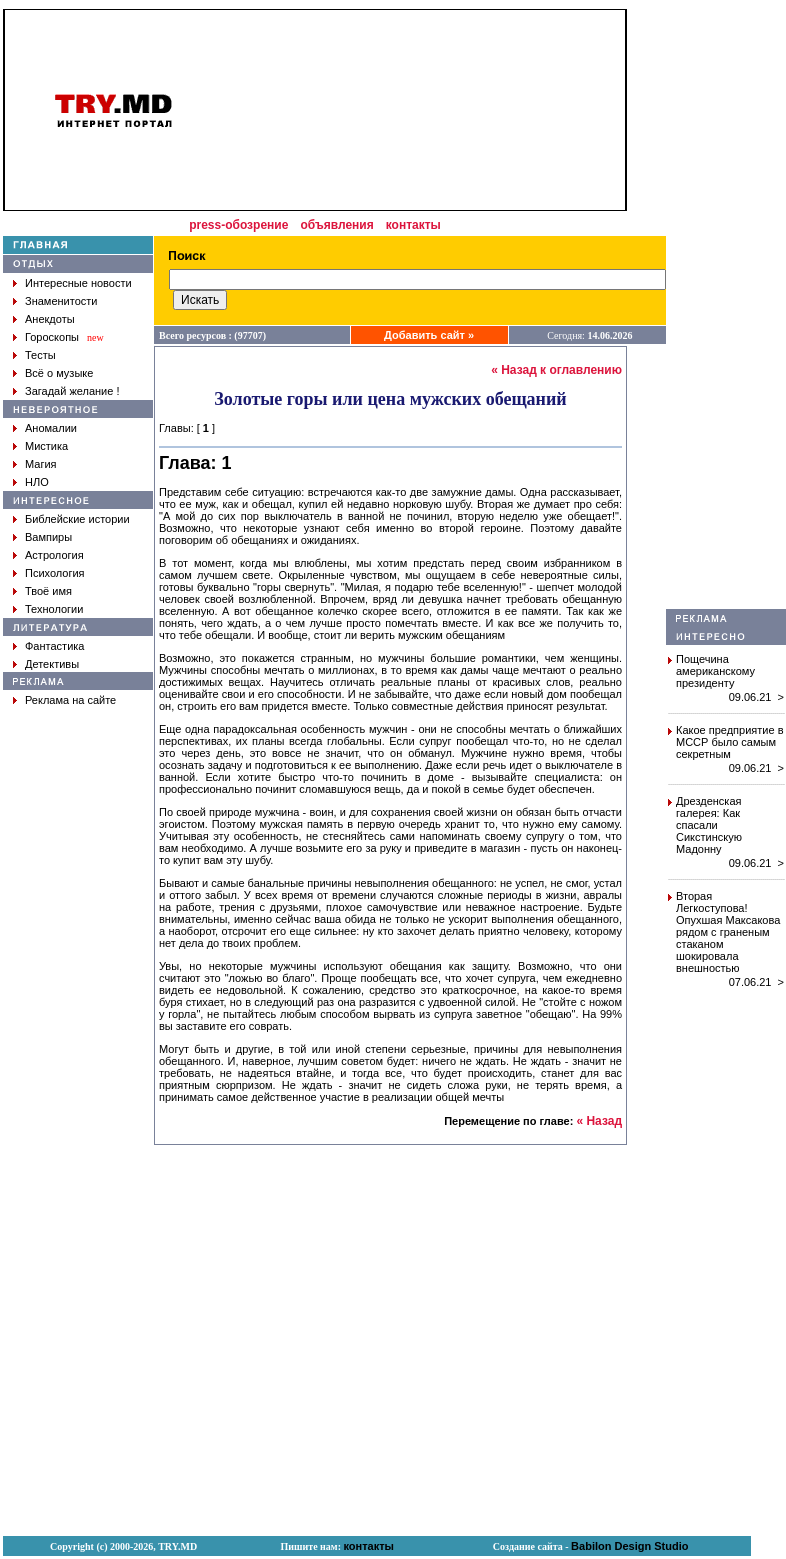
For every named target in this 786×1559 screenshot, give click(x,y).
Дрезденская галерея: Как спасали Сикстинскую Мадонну (709, 825)
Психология (55, 573)
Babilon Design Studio (629, 1546)
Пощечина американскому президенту (715, 671)
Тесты (40, 355)
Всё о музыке (59, 373)
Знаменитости (61, 301)
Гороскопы (52, 337)
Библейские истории (77, 519)
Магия (41, 464)
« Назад (599, 1121)
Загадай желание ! (72, 391)
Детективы (52, 664)
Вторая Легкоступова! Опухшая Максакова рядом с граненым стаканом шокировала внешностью (728, 932)
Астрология (54, 555)
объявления (336, 225)
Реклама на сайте (70, 700)
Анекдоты (50, 319)
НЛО (37, 482)
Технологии (54, 609)
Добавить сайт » (429, 335)
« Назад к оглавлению (556, 370)
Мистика (46, 446)
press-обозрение (238, 225)
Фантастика (54, 646)
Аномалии (51, 428)
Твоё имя (48, 591)
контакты (413, 225)
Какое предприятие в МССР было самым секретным (730, 742)
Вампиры (48, 537)
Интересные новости (78, 283)
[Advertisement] (726, 309)
